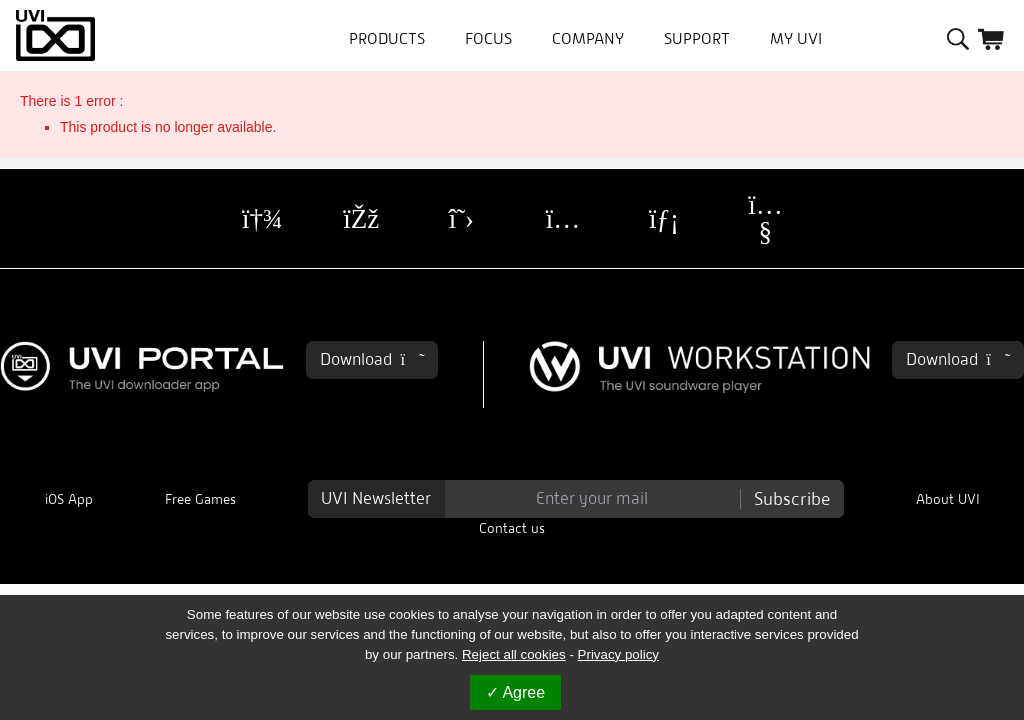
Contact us (512, 528)
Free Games (200, 499)
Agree (515, 692)
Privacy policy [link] (618, 654)
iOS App (69, 499)
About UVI (948, 499)
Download (372, 359)
